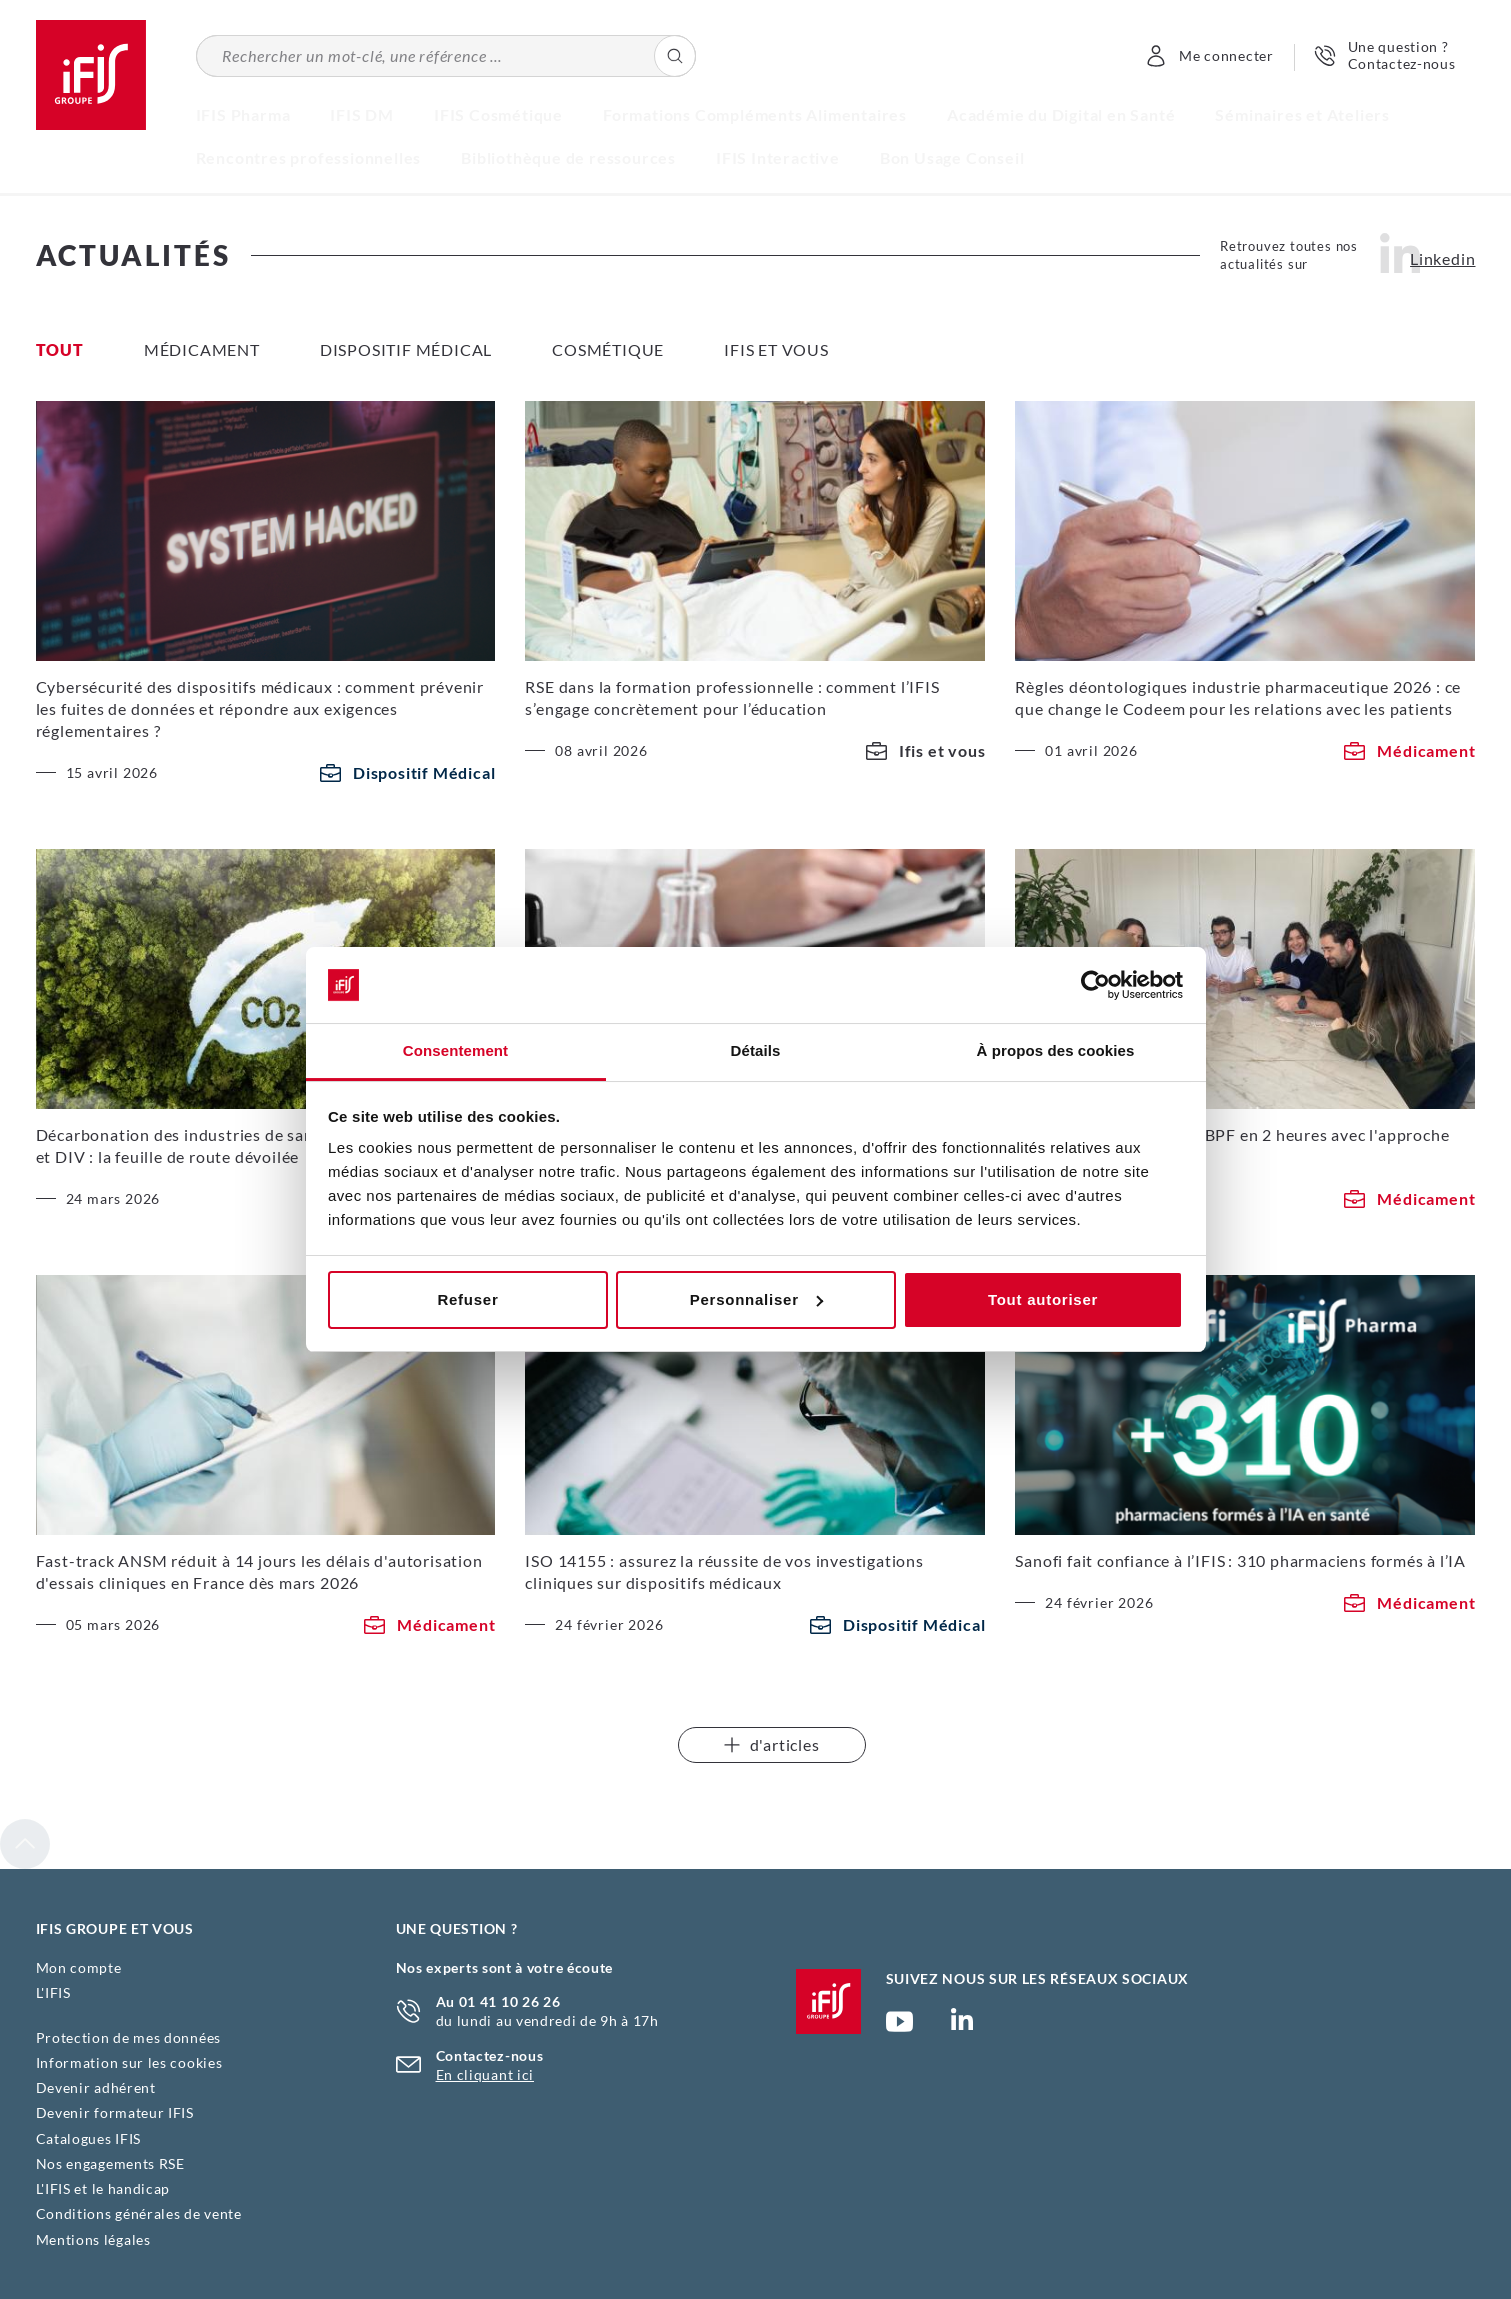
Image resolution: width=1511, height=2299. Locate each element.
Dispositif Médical (406, 349)
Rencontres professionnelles (309, 157)
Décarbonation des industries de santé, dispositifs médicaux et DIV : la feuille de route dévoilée (264, 1145)
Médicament (202, 349)
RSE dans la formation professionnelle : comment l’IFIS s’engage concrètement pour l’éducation (732, 697)
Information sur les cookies (129, 2062)
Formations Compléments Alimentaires (755, 114)
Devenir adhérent (96, 2087)
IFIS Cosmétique (498, 114)
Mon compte (79, 1967)
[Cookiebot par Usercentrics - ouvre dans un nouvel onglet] (1095, 985)
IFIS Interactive (778, 157)
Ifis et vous (776, 349)
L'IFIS (53, 1992)
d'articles (772, 1744)
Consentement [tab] (455, 1050)
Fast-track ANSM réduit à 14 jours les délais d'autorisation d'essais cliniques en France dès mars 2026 (259, 1571)
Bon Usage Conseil (952, 157)
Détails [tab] (756, 1050)
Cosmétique (608, 349)
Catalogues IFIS (89, 2138)
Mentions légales (93, 2239)
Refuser (467, 1299)
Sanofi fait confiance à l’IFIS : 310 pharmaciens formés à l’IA (1240, 1560)
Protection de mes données (129, 2037)
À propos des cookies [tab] (1056, 1050)
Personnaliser (756, 1299)
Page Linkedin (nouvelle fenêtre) (962, 2025)
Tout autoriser (1043, 1299)
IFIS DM (362, 114)
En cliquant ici (485, 2074)
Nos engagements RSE (110, 2163)
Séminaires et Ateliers (1302, 114)
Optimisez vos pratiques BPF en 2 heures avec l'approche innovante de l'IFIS (1232, 1145)
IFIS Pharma (243, 114)
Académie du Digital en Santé (1061, 114)
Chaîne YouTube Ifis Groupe (899, 2030)
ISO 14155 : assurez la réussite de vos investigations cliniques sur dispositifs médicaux (724, 1571)
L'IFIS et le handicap (103, 2188)
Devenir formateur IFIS (115, 2112)
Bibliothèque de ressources (568, 157)
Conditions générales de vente (139, 2213)
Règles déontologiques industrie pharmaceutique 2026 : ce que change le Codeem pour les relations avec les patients (1238, 697)
